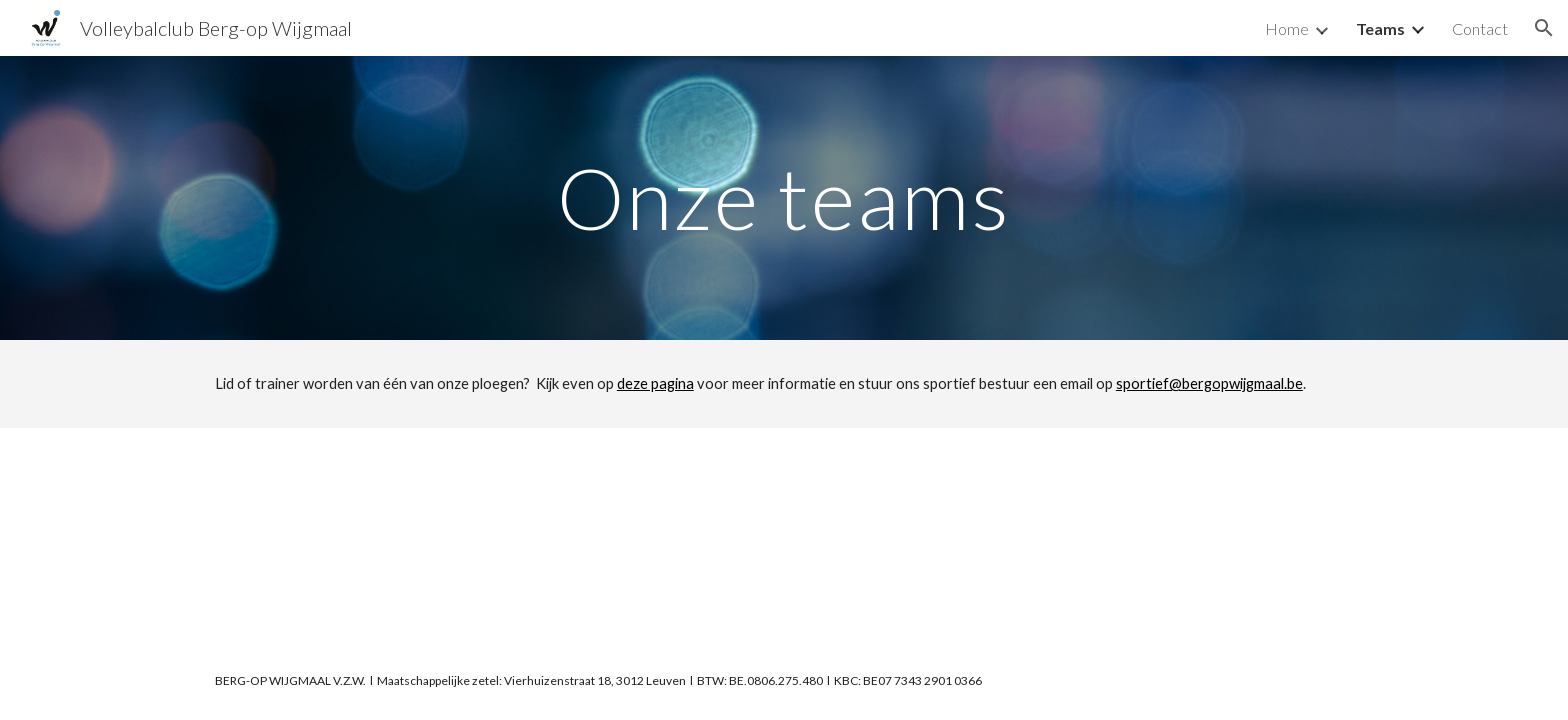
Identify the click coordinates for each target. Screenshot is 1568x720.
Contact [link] (1480, 28)
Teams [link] (1380, 28)
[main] (784, 197)
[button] (1544, 28)
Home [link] (1287, 28)
